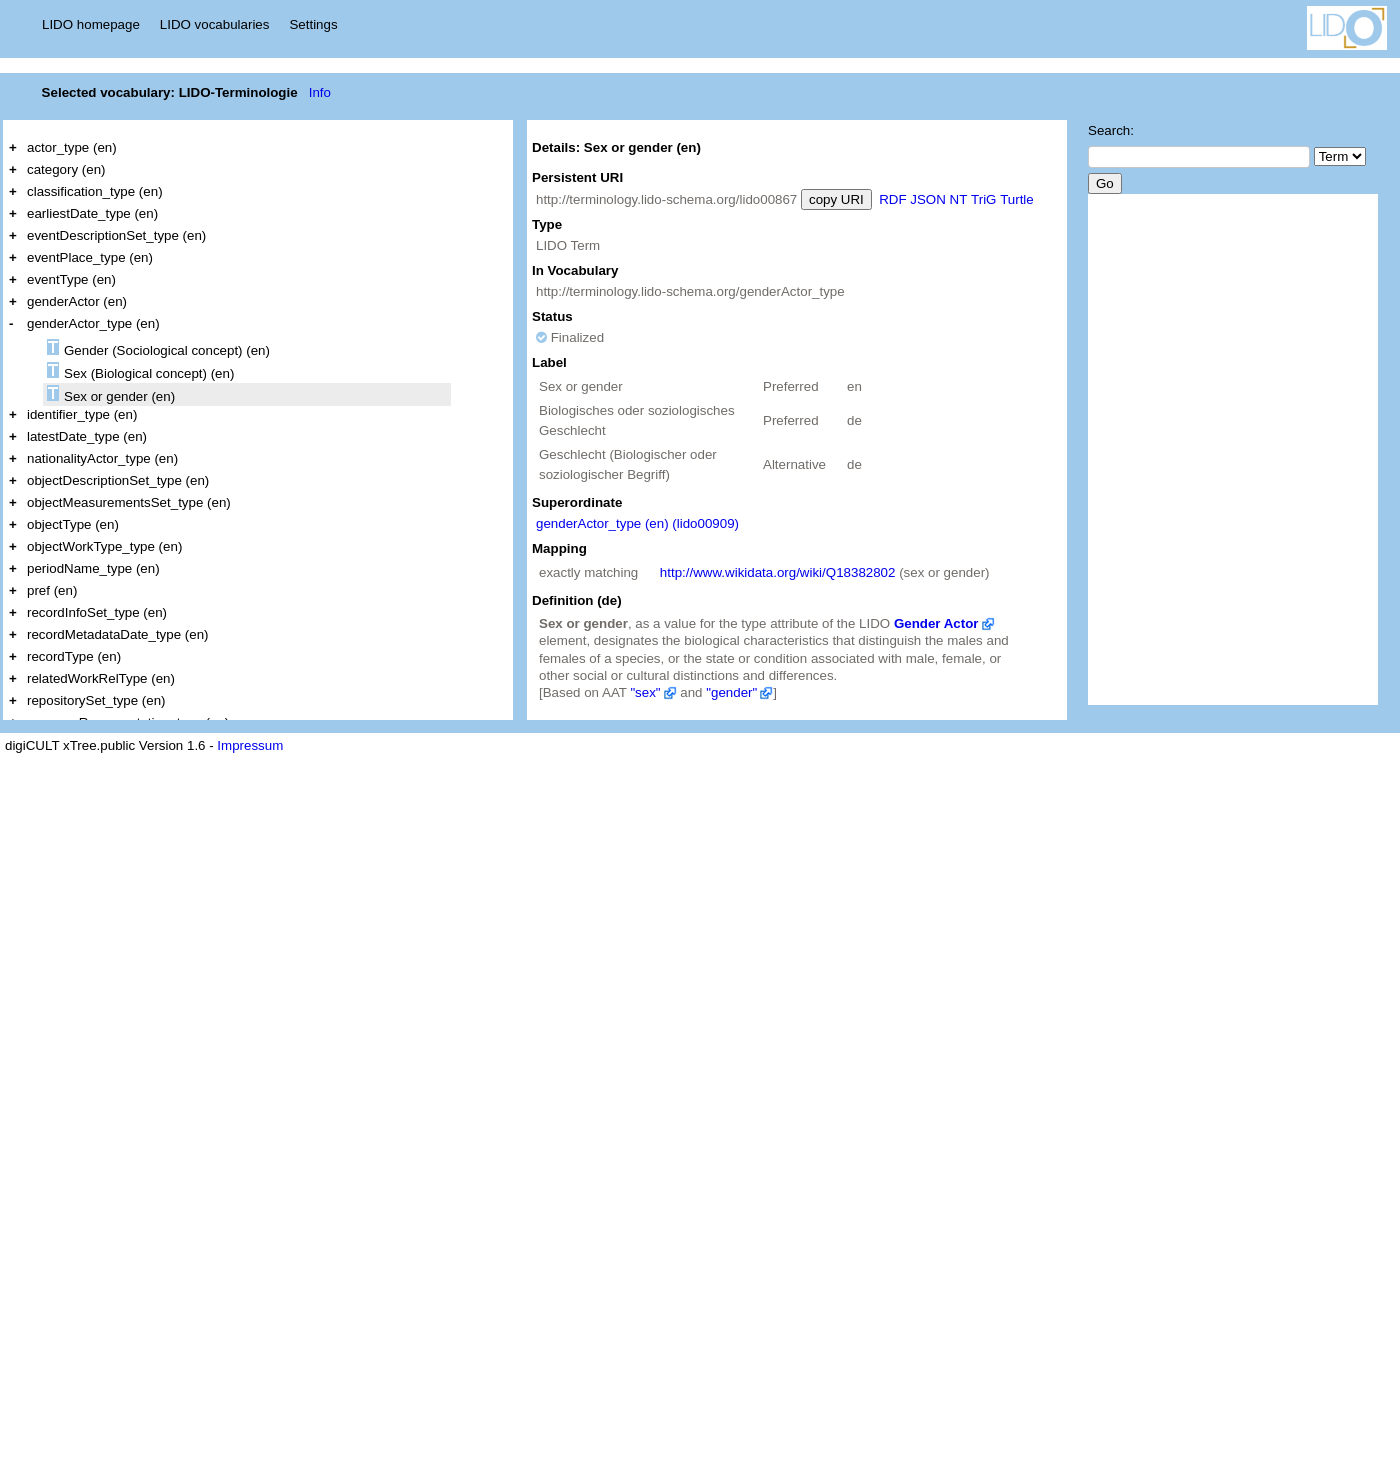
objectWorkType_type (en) (104, 546)
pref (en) (52, 590)
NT (959, 199)
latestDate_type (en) (87, 436)
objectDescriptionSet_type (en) (118, 480)
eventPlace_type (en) (90, 257)
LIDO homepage (91, 24)
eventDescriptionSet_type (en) (116, 235)
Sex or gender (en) (111, 394)
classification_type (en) (95, 191)
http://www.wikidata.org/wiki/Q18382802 (778, 572)
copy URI (836, 199)
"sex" (645, 692)
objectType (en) (73, 524)
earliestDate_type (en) (92, 213)
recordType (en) (74, 656)
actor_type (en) (72, 147)
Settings (313, 24)
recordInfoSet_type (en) (97, 612)
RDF (892, 199)
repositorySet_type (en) (96, 700)
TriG (983, 199)
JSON (928, 199)
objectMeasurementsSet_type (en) (129, 502)
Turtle (1017, 199)
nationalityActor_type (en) (102, 458)
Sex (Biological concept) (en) (140, 371)
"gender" (731, 692)
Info (320, 92)
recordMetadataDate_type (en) (118, 634)
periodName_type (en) (93, 568)
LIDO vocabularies (215, 24)
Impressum (250, 745)
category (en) (66, 169)
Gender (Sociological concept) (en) (158, 348)
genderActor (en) (77, 301)
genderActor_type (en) (93, 323)
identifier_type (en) (82, 414)
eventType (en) (71, 279)
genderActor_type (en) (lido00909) (637, 523)
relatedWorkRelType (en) (101, 678)
